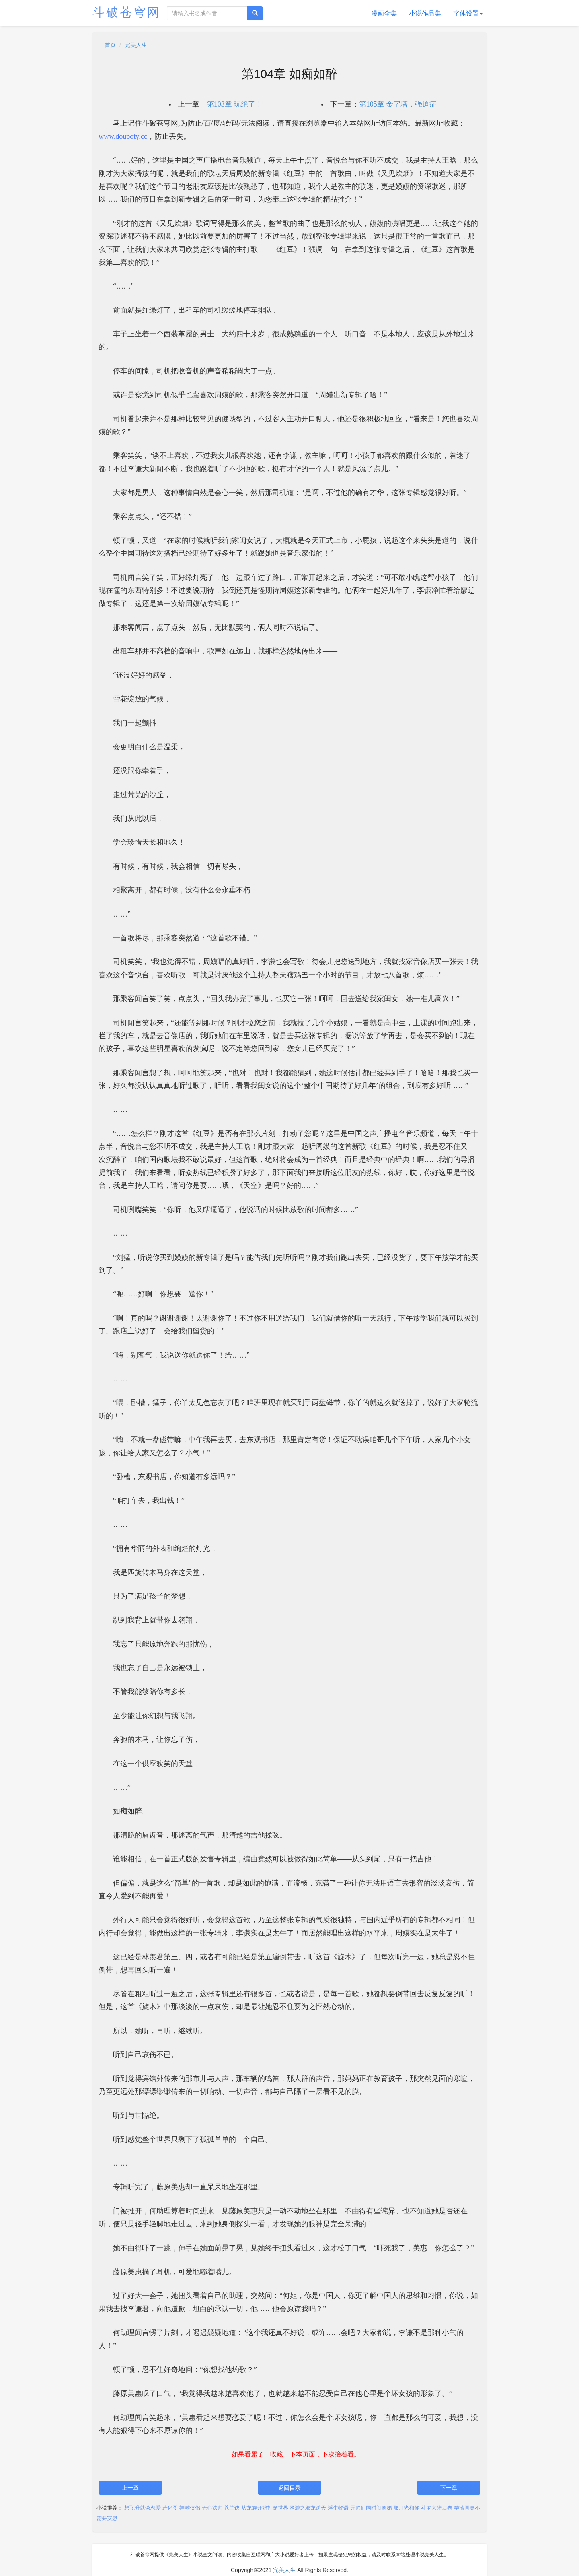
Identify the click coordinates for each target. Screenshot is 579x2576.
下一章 (448, 2488)
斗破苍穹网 (126, 12)
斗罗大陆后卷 (436, 2508)
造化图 (170, 2508)
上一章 (130, 2488)
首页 (110, 45)
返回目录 (289, 2488)
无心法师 (212, 2508)
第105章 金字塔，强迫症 (398, 104)
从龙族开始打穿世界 (264, 2508)
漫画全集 (384, 13)
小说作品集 (425, 13)
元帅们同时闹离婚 (371, 2508)
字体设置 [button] (468, 13)
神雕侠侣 (189, 2508)
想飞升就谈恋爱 (142, 2508)
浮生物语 (338, 2508)
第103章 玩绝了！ (235, 104)
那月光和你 (406, 2508)
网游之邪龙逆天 (308, 2508)
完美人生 (136, 45)
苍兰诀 (232, 2508)
